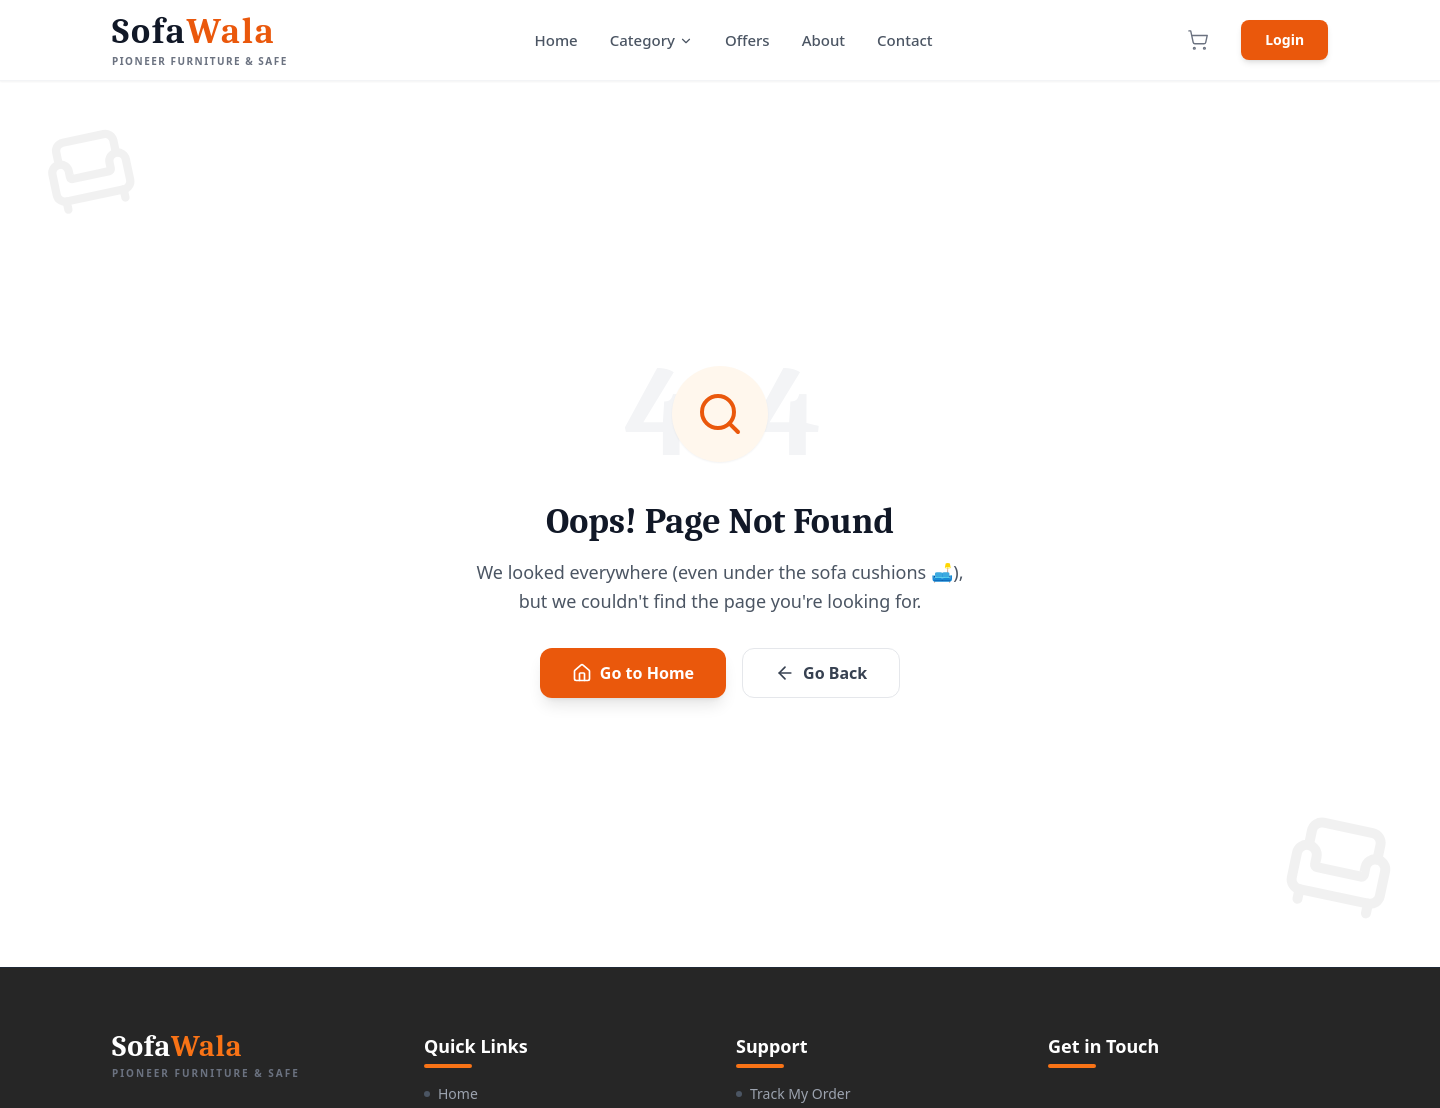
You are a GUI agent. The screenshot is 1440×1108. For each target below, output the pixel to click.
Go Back (821, 673)
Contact (905, 40)
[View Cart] (1198, 40)
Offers (747, 40)
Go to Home (633, 673)
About (823, 40)
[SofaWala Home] (200, 40)
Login (1284, 39)
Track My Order (793, 1093)
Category (651, 40)
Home (556, 40)
